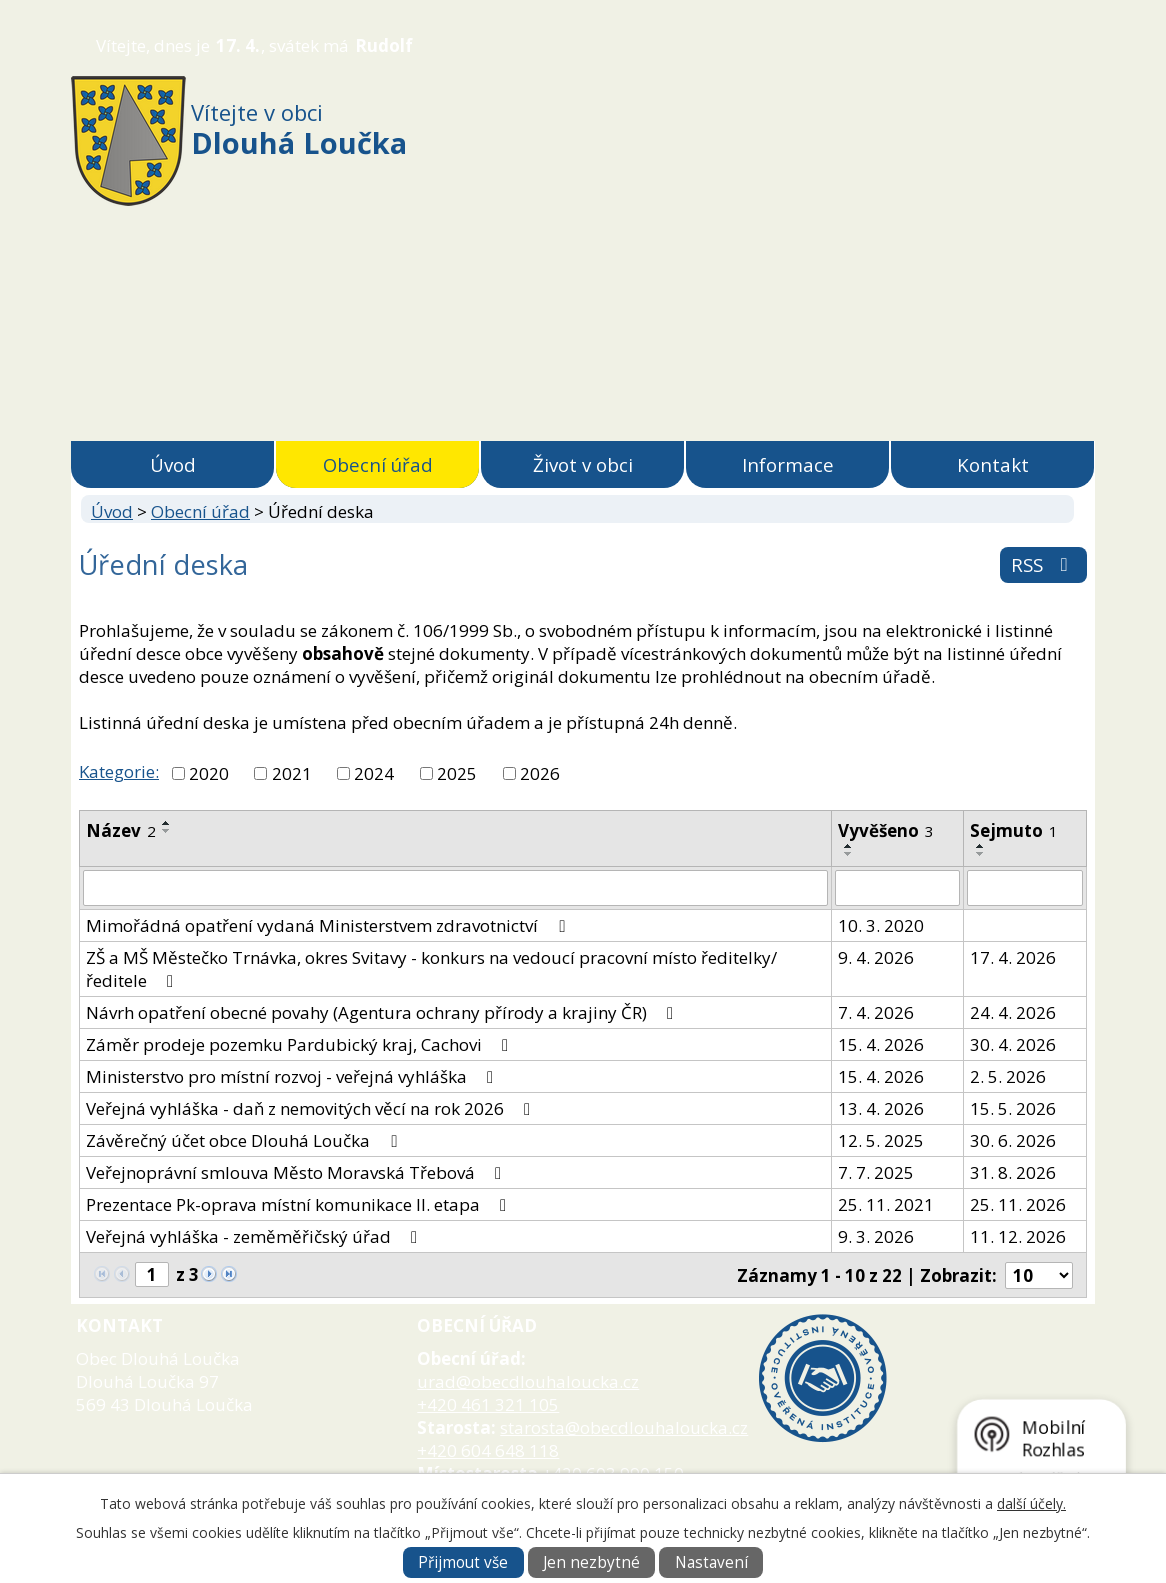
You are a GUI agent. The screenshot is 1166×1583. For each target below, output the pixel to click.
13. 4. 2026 (881, 1108)
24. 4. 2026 (1013, 1012)
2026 (540, 773)
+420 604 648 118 (488, 1450)
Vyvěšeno (886, 830)
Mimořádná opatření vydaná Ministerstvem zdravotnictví (329, 925)
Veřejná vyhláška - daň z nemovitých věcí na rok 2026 (312, 1108)
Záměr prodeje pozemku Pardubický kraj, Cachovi (301, 1044)
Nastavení (711, 1562)
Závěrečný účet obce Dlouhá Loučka (245, 1140)
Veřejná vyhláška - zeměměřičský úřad (255, 1236)
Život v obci (583, 464)
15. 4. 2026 (881, 1044)
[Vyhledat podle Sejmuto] (1025, 888)
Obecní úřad (378, 464)
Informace (788, 464)
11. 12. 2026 (1018, 1236)
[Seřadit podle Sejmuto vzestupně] (981, 846)
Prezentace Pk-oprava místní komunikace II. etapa (300, 1204)
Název (121, 830)
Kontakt (993, 464)
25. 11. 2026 (1018, 1204)
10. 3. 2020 (881, 925)
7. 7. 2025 (876, 1172)
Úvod (173, 464)
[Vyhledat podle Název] (455, 888)
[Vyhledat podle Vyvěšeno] (897, 888)
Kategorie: (119, 771)
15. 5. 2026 (1013, 1108)
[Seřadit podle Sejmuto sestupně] (981, 854)
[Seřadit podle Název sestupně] (167, 831)
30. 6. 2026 (1013, 1140)
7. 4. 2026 (876, 1012)
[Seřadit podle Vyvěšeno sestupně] (849, 854)
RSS (1043, 564)
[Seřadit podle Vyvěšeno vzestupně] (849, 846)
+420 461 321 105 (488, 1404)
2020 (209, 773)
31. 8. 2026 (1013, 1172)
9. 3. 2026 (876, 1236)
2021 (292, 773)
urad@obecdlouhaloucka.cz (528, 1381)
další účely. (1031, 1503)
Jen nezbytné (591, 1562)
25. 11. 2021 (886, 1204)
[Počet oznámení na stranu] (1039, 1275)
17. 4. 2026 (1013, 957)
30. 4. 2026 (1013, 1044)
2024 (374, 773)
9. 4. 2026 (876, 957)
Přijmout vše (463, 1562)
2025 (457, 773)
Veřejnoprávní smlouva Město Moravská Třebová (297, 1172)
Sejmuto (1014, 830)
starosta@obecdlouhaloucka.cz (624, 1427)
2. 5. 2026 (1008, 1076)
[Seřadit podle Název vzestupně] (167, 823)
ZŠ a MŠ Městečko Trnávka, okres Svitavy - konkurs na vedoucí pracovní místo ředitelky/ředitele (431, 969)
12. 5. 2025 (881, 1140)
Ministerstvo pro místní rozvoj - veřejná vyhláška (293, 1076)
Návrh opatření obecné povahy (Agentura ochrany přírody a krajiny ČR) (383, 1012)
